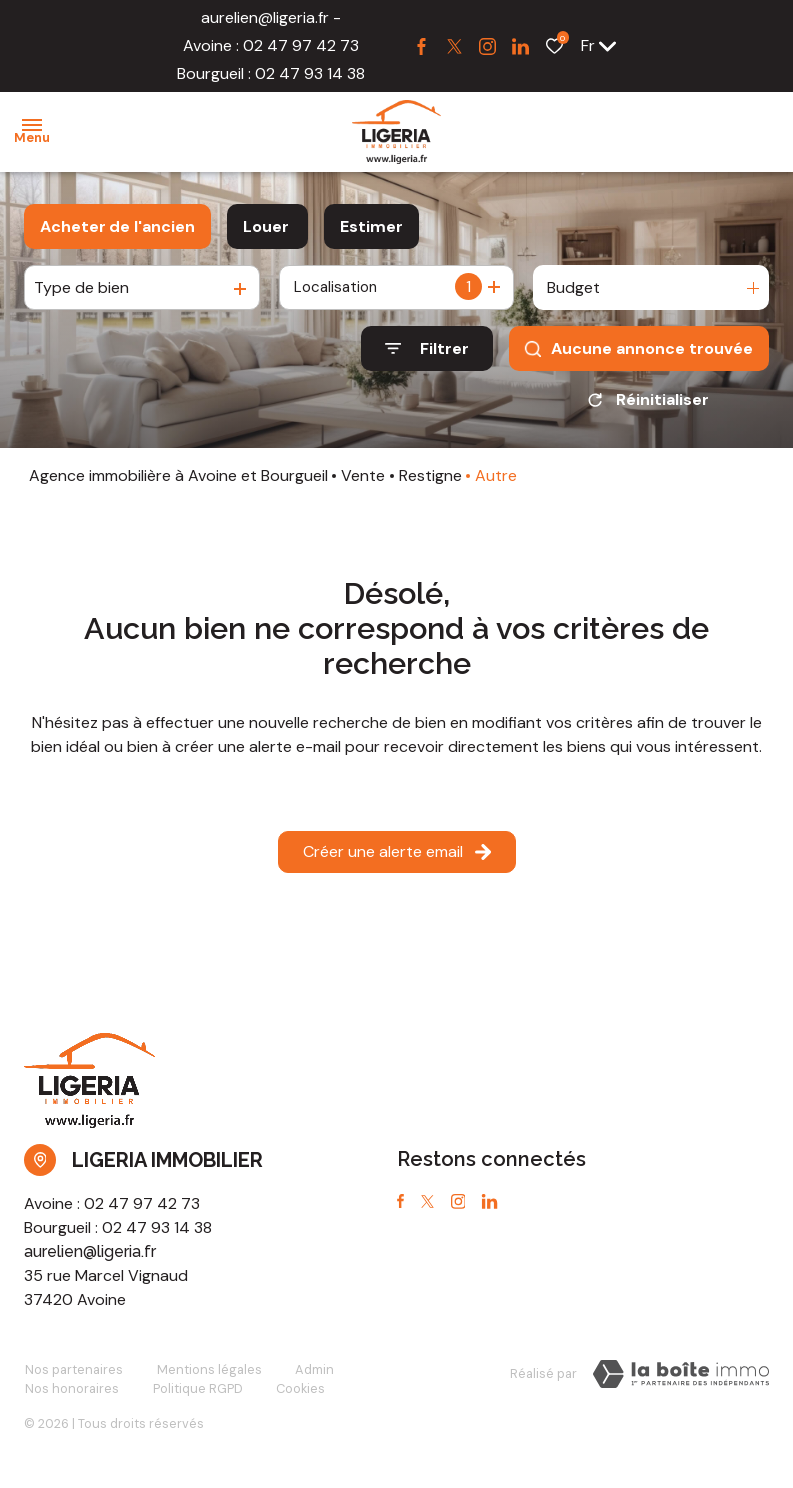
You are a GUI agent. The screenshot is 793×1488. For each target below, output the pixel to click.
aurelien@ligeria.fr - (271, 17)
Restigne (430, 482)
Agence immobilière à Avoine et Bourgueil (178, 482)
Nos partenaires (73, 1376)
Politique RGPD (195, 1395)
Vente (363, 482)
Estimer (371, 226)
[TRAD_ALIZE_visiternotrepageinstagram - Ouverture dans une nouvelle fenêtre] (487, 46)
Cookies (296, 1395)
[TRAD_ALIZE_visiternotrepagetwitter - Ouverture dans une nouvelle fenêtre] (454, 46)
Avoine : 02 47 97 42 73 (271, 45)
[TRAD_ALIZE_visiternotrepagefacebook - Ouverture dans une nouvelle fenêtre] (421, 46)
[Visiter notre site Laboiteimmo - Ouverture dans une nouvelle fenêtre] (681, 1381)
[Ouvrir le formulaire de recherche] (427, 348)
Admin (310, 1376)
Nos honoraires (71, 1395)
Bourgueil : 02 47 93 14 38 (271, 73)
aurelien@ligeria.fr (90, 1258)
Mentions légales (206, 1376)
